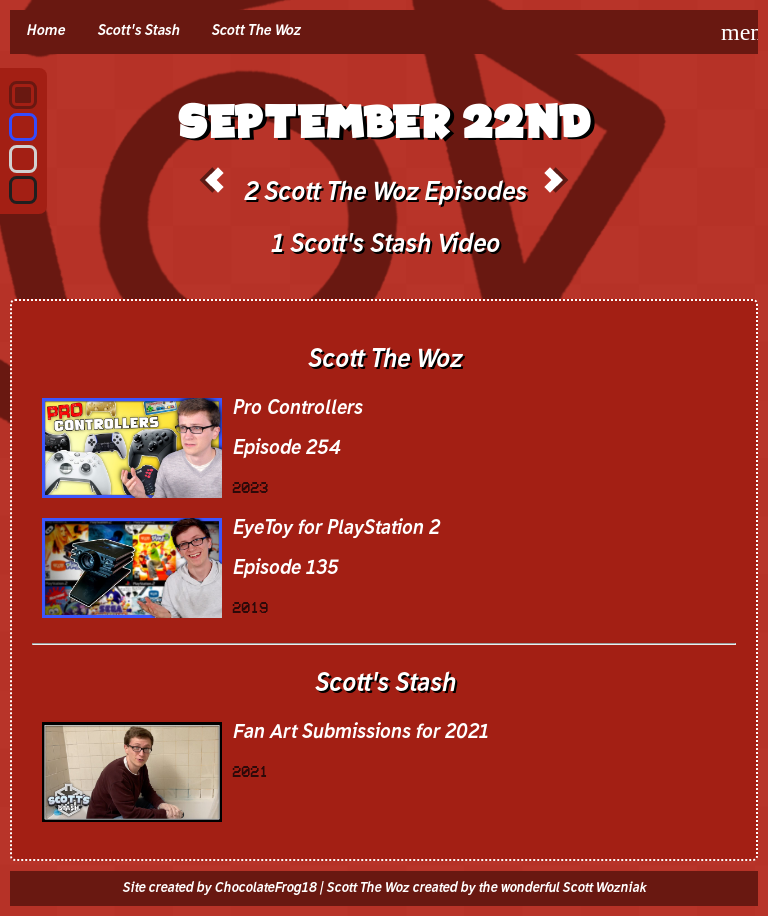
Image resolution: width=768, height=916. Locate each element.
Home (45, 31)
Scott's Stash (138, 31)
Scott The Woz (255, 31)
